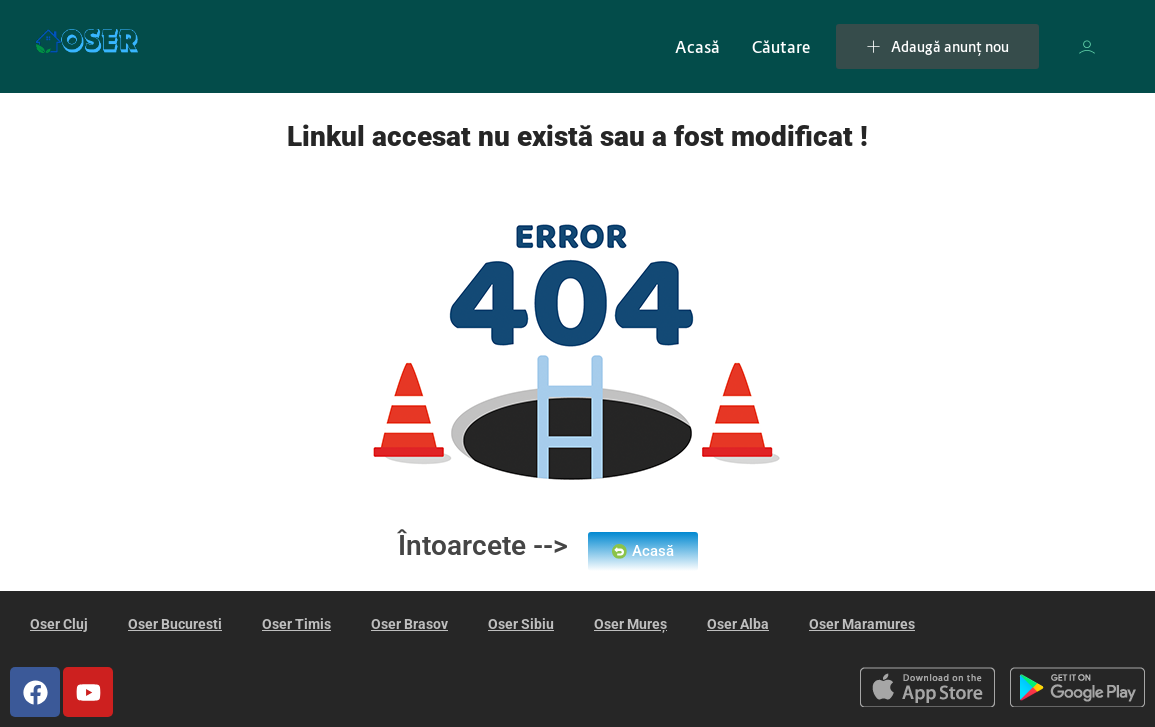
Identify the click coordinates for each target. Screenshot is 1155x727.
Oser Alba (738, 624)
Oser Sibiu (521, 624)
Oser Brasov (409, 624)
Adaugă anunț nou (937, 46)
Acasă (697, 47)
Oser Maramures (862, 624)
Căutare (781, 47)
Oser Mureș (630, 624)
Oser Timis (296, 624)
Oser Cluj (59, 624)
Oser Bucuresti (175, 624)
